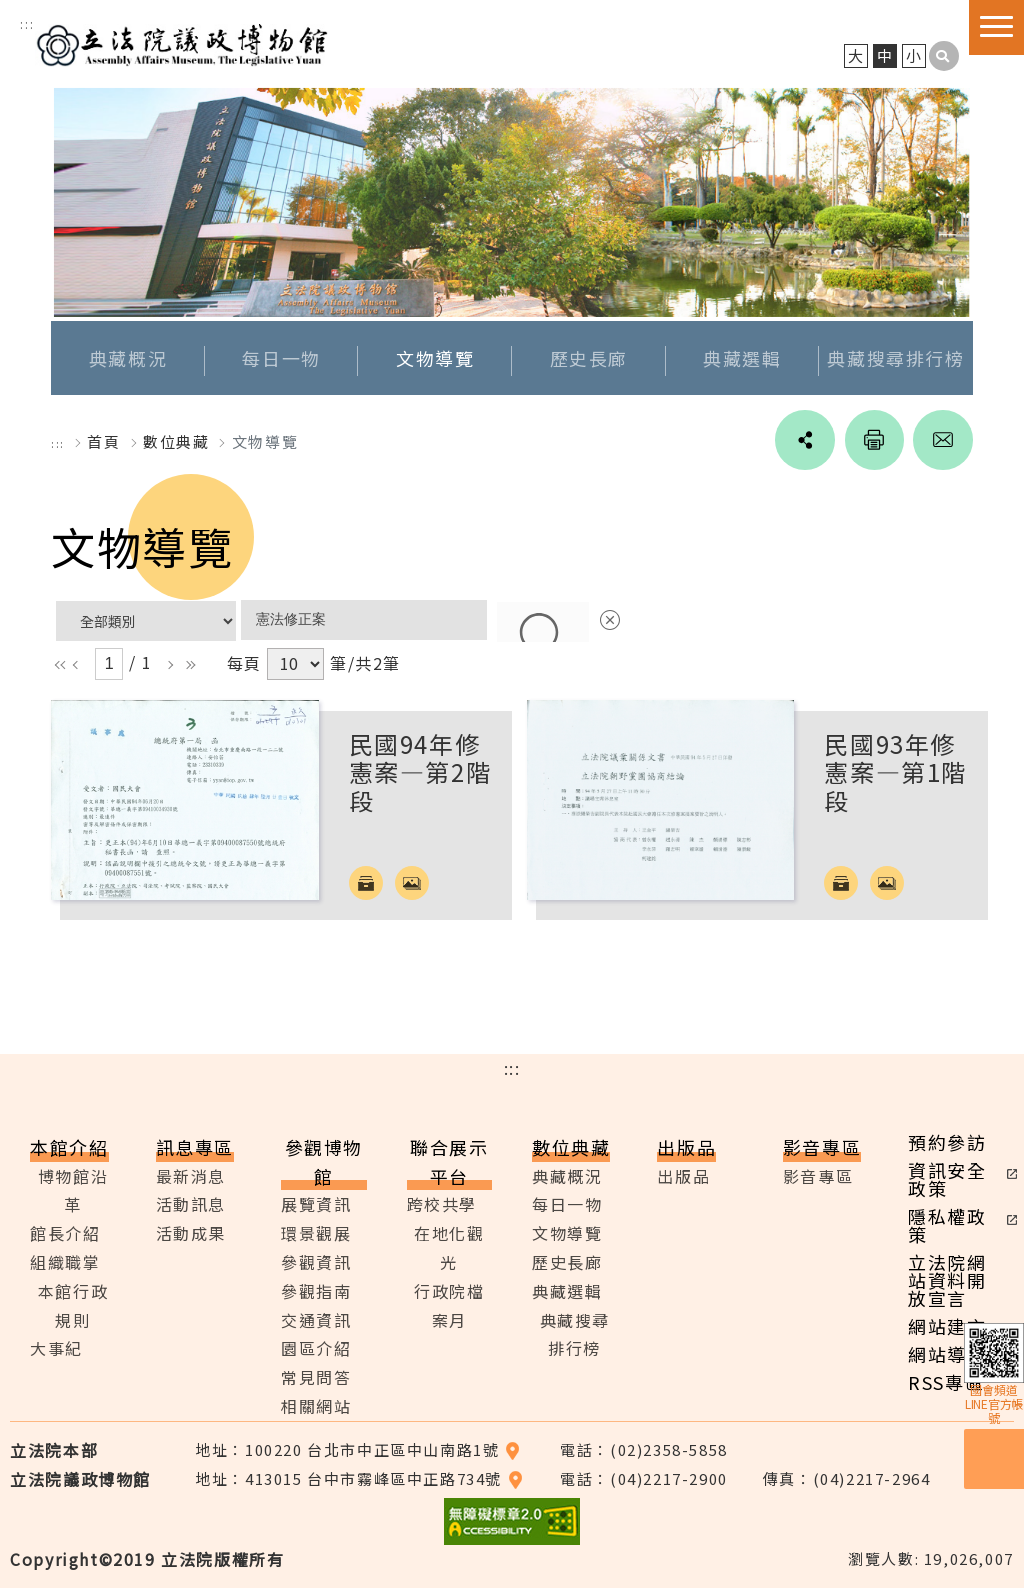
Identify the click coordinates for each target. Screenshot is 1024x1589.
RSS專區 (946, 1382)
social (803, 441)
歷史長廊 (589, 359)
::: (27, 23)
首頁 (103, 442)
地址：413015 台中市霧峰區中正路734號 (359, 1478)
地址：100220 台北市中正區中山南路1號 (358, 1449)
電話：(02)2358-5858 (644, 1449)
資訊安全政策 (947, 1179)
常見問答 (316, 1378)
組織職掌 (65, 1263)
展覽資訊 (316, 1205)
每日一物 (281, 359)
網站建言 (947, 1326)
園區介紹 (316, 1349)
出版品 (686, 1147)
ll (59, 665)
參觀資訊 (316, 1263)
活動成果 (191, 1234)
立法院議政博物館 (184, 43)
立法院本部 (54, 1450)
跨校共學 (442, 1205)
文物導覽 (435, 359)
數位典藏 (571, 1147)
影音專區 (822, 1147)
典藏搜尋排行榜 (895, 359)
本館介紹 (69, 1147)
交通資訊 (316, 1320)
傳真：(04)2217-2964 (847, 1478)
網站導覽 (947, 1354)
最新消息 (191, 1176)
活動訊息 (191, 1205)
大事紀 (56, 1349)
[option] (512, 203)
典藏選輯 (742, 359)
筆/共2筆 (365, 664)
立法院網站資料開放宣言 (947, 1280)
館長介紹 (65, 1234)
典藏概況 (128, 359)
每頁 (244, 664)
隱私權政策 (947, 1225)
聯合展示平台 (449, 1161)
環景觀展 (316, 1234)
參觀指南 (316, 1291)
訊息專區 (195, 1147)
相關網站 (316, 1407)
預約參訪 (947, 1142)
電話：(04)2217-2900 (644, 1478)
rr (186, 665)
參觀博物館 (324, 1161)
